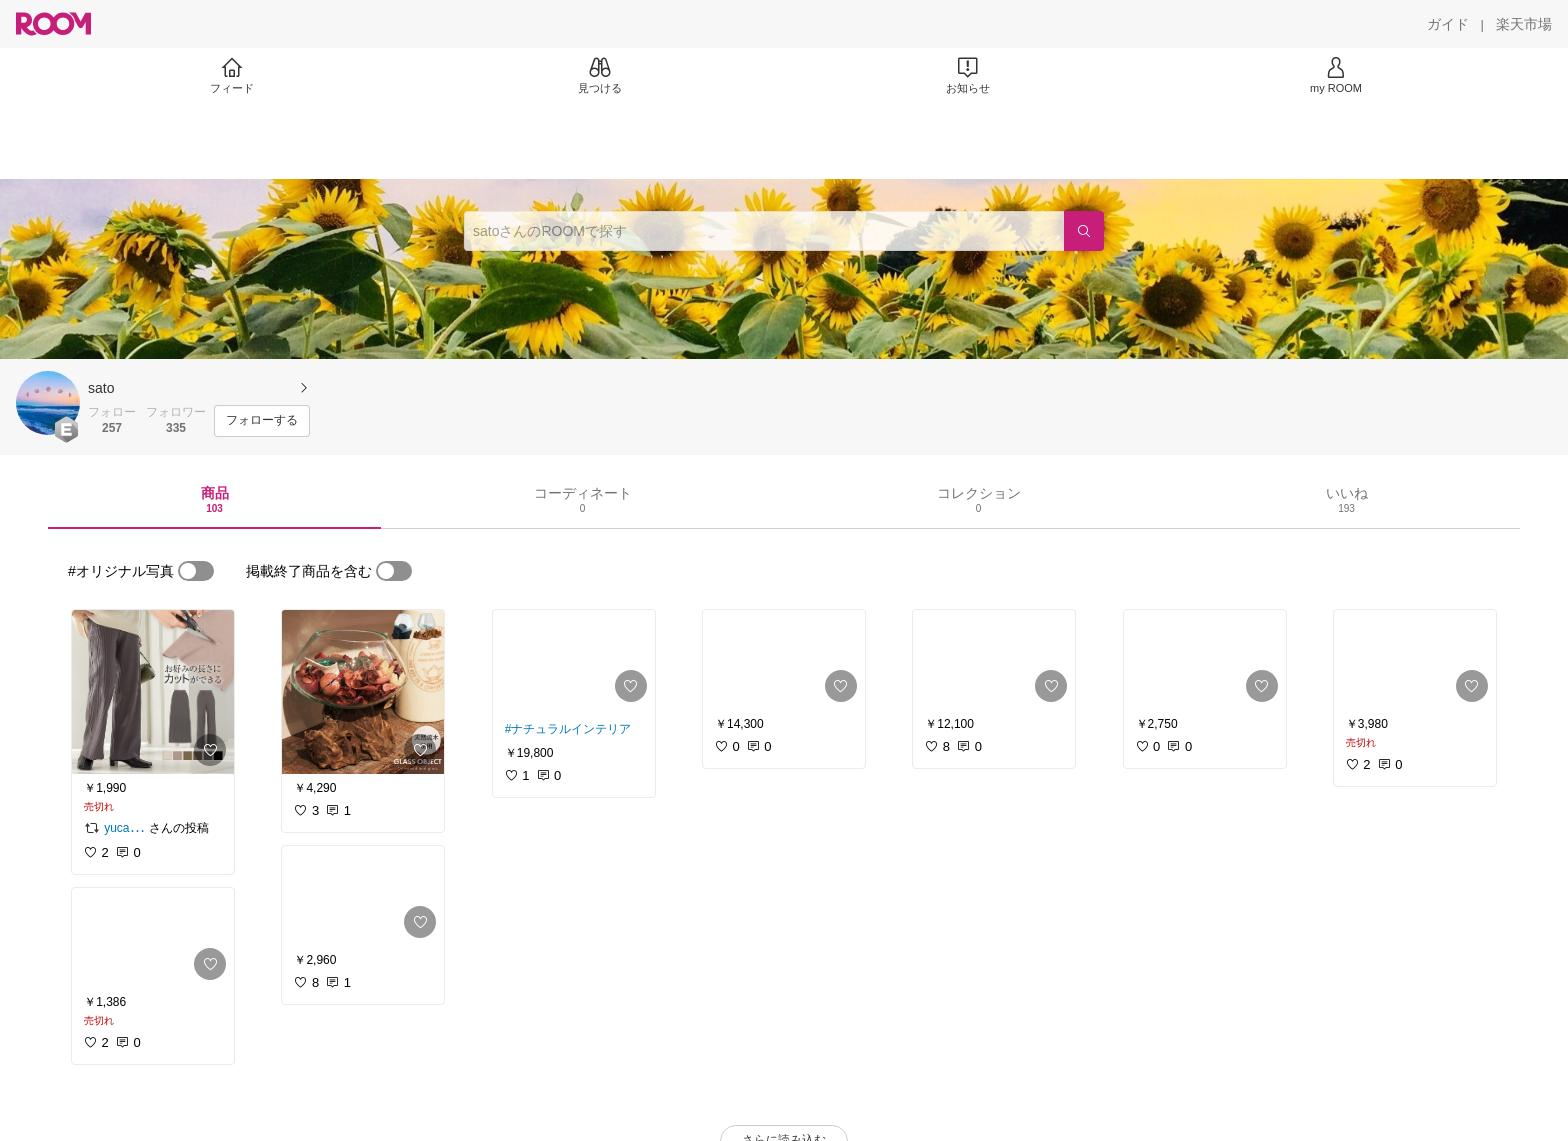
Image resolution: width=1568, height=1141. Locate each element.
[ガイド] (1448, 24)
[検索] (1084, 231)
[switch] (196, 571)
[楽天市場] (1524, 24)
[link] (153, 692)
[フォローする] (262, 421)
